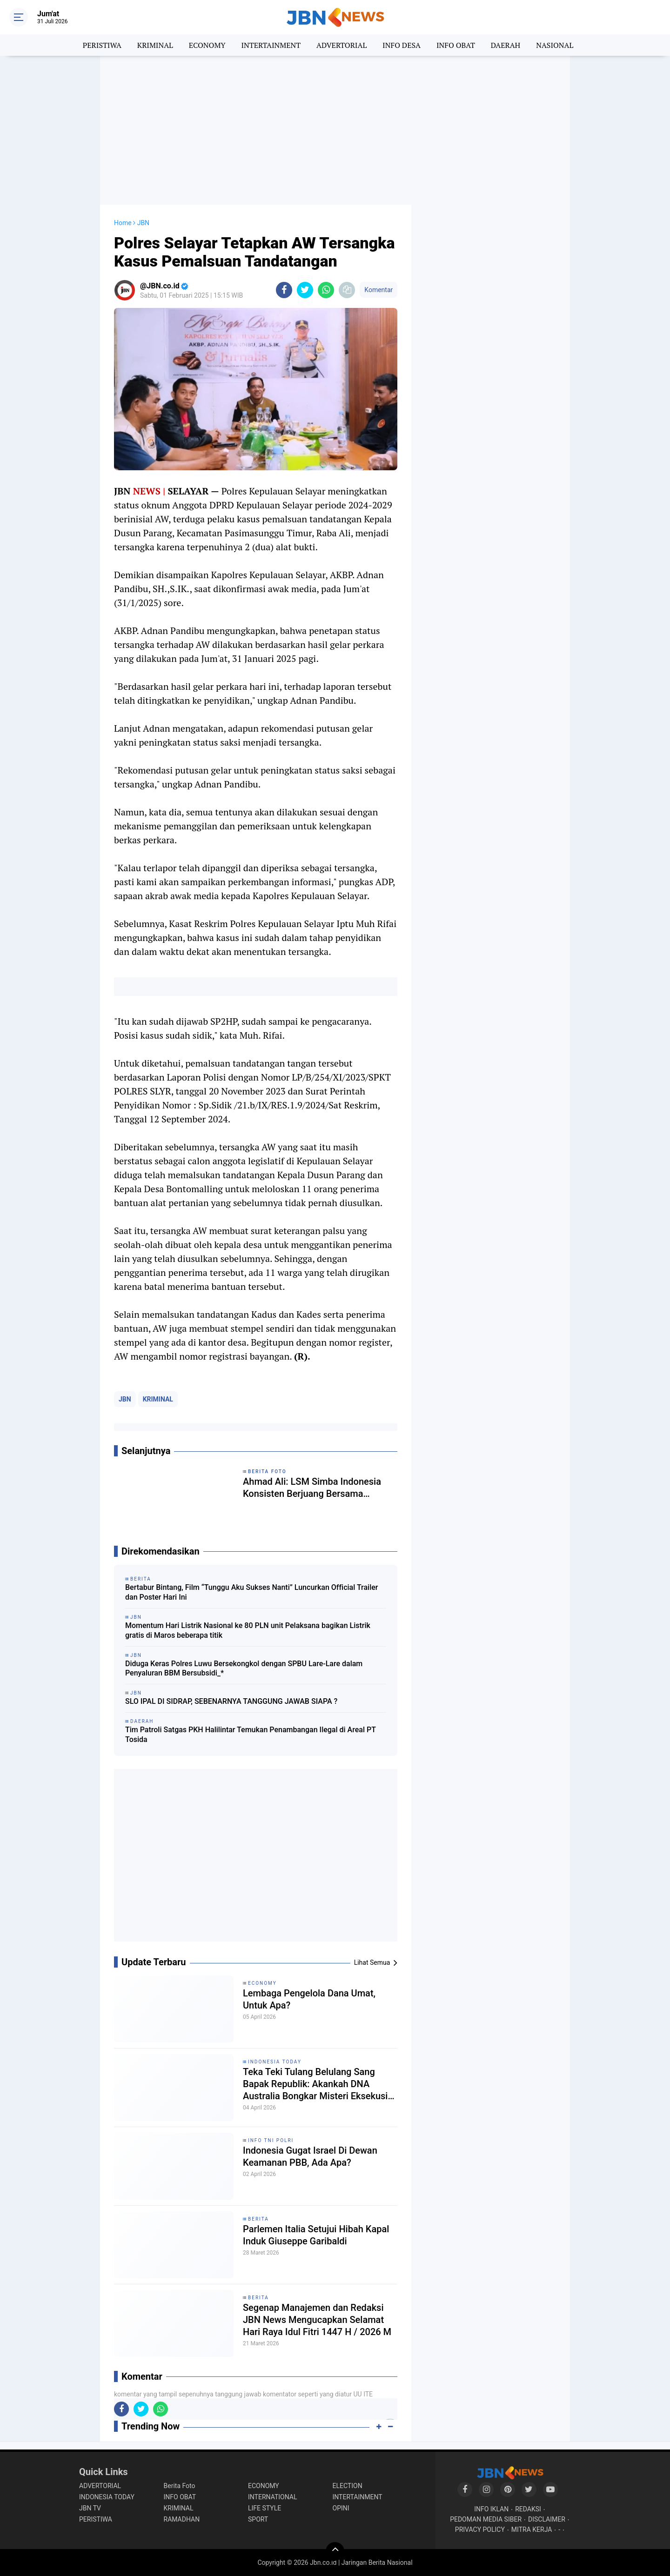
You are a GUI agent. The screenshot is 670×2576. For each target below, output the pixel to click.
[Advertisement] (335, 130)
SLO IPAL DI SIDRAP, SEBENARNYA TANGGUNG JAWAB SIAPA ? (231, 1701)
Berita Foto (179, 2485)
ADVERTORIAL (341, 45)
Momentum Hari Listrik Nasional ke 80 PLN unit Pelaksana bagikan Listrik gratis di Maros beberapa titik (247, 1630)
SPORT (258, 2519)
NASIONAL (554, 45)
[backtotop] (335, 2551)
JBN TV (90, 2508)
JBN (125, 1399)
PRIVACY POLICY (480, 2529)
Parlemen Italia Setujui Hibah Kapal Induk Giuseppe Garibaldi (316, 2235)
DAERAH (505, 45)
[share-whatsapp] (326, 290)
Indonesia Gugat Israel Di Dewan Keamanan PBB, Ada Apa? (310, 2156)
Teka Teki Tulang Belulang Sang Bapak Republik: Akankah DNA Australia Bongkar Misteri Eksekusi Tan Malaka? (315, 2084)
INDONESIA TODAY (275, 2061)
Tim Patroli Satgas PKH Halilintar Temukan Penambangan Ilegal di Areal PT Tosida (250, 1734)
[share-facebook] (284, 290)
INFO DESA (401, 45)
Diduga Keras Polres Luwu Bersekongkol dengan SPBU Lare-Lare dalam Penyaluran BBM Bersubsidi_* (243, 1668)
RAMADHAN (182, 2519)
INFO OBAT (455, 45)
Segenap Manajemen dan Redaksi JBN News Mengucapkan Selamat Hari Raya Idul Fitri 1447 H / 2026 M (317, 2319)
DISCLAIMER (546, 2519)
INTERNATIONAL (272, 2497)
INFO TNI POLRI (271, 2140)
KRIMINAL (155, 45)
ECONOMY (207, 45)
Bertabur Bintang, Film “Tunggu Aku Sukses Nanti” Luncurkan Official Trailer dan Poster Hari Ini (251, 1592)
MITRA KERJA (531, 2529)
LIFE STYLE (264, 2508)
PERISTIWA (102, 45)
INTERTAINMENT (271, 45)
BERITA (258, 2219)
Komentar (378, 290)
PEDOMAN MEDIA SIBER (486, 2519)
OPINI (341, 2508)
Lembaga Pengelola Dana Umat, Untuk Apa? (309, 1999)
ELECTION (347, 2485)
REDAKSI (528, 2509)
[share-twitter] (305, 290)
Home (123, 223)
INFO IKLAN (491, 2509)
